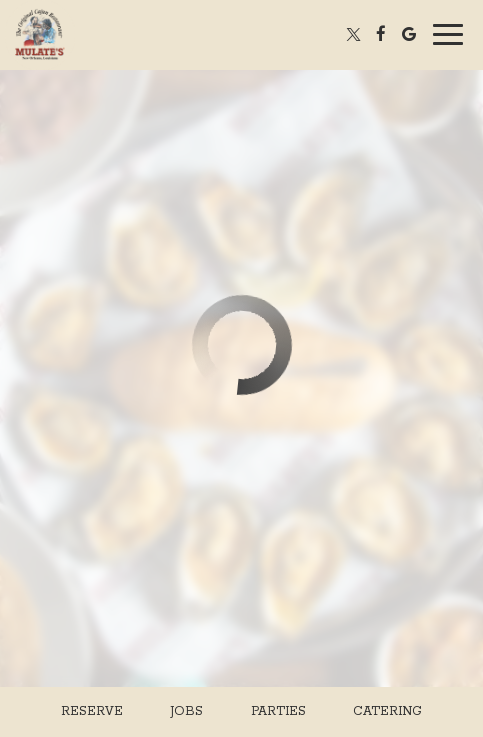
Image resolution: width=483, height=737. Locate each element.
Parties (278, 711)
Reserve (92, 711)
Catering (387, 711)
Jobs (186, 711)
